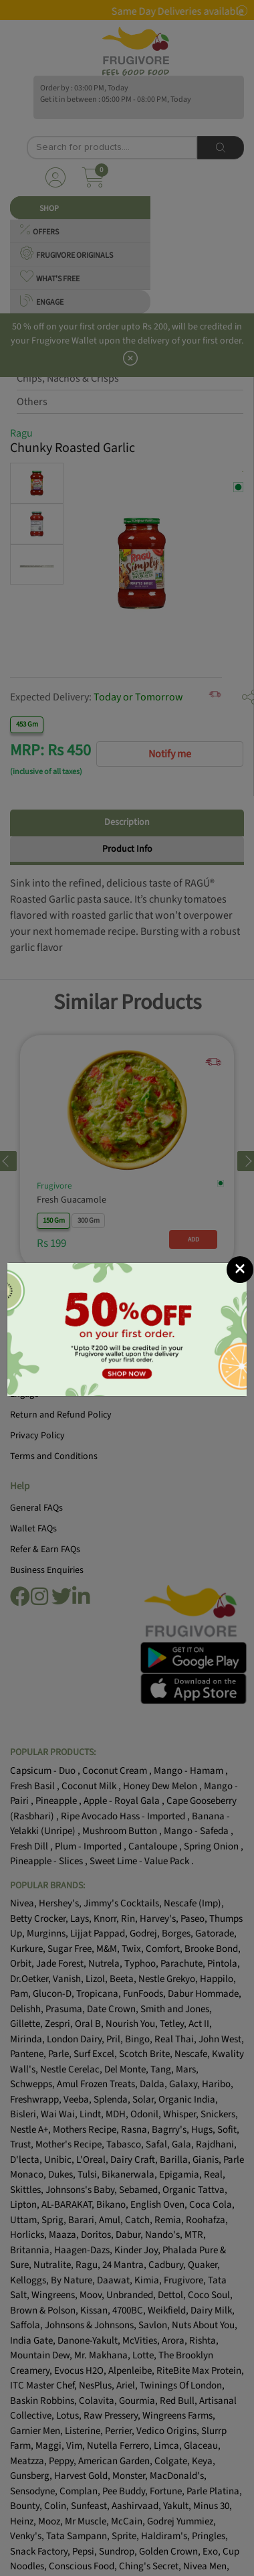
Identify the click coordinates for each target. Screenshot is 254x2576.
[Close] (240, 1269)
